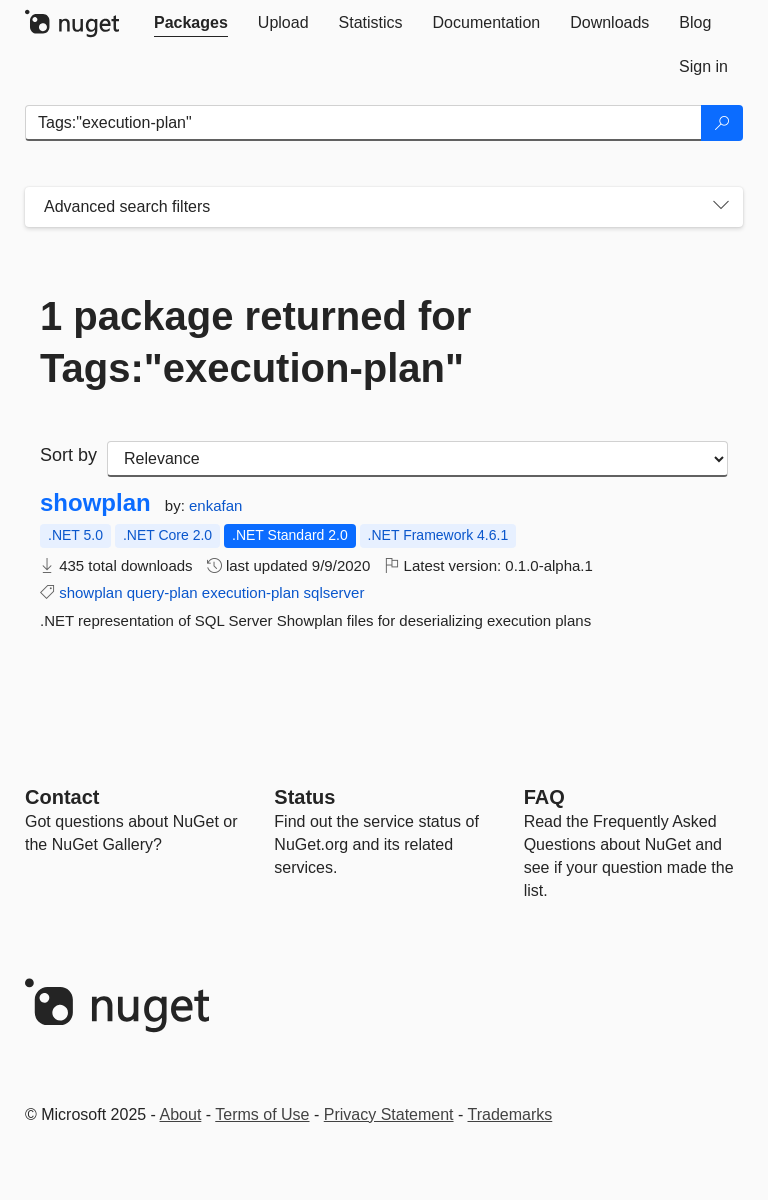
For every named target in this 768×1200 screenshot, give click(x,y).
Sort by (68, 455)
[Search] (722, 123)
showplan (95, 503)
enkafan (215, 505)
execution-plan (251, 592)
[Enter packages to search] (363, 123)
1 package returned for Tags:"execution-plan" (255, 342)
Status (304, 797)
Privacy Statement (389, 1114)
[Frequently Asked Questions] (544, 797)
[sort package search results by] (417, 459)
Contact (62, 797)
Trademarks (510, 1114)
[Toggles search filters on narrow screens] (721, 207)
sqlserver (334, 592)
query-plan (162, 592)
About (181, 1114)
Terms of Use (262, 1114)
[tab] (191, 23)
